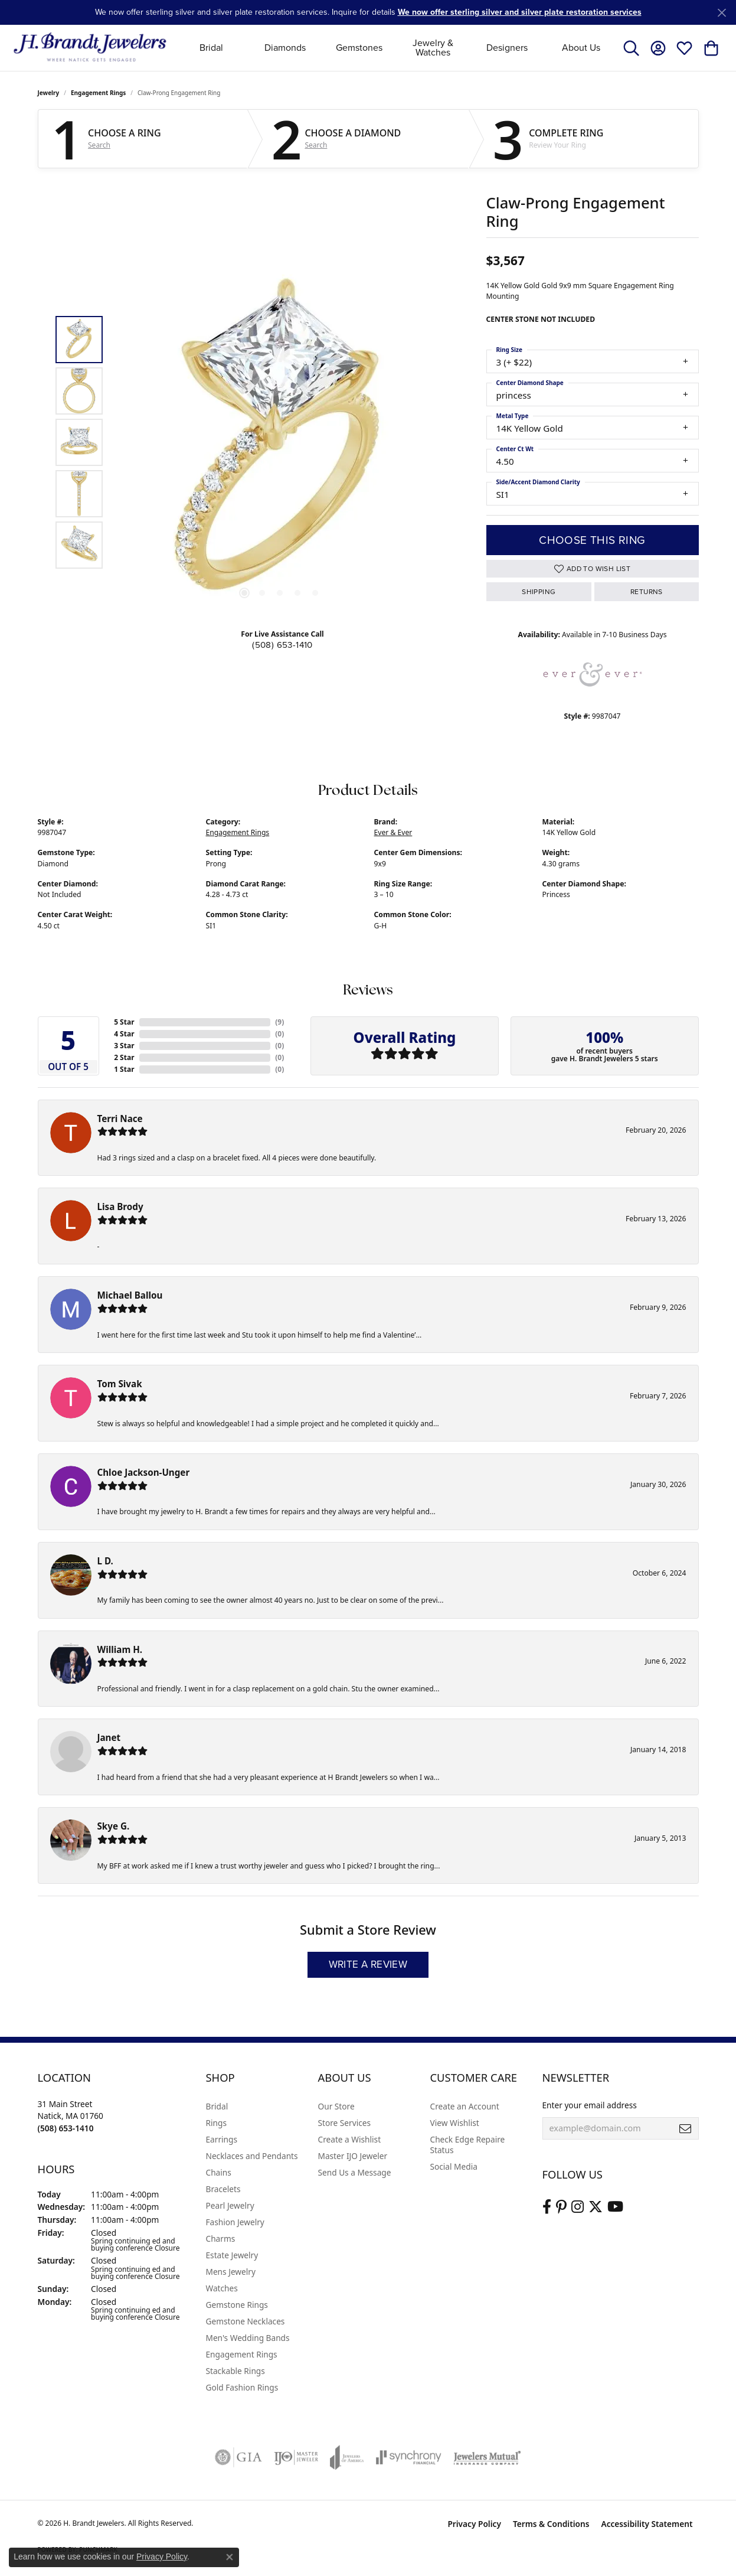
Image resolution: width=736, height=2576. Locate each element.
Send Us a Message (354, 2172)
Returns (646, 591)
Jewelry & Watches (433, 47)
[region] (280, 442)
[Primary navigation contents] (396, 47)
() (279, 1022)
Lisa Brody (120, 1206)
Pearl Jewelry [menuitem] (230, 2205)
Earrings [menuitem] (222, 2139)
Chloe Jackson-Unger (143, 1472)
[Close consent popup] (229, 2557)
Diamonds (285, 47)
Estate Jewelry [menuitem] (232, 2255)
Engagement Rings (98, 93)
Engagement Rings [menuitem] (241, 2354)
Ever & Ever (393, 832)
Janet (109, 1737)
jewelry (49, 93)
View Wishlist (454, 2122)
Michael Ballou (130, 1295)
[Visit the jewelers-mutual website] (487, 2457)
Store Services (344, 2122)
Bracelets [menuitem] (223, 2189)
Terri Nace (120, 1118)
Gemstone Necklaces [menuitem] (245, 2321)
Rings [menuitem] (216, 2122)
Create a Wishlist (349, 2139)
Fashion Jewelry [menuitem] (235, 2222)
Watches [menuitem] (222, 2288)
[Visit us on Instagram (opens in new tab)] (577, 2207)
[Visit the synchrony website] (408, 2457)
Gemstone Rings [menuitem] (237, 2304)
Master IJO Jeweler (353, 2155)
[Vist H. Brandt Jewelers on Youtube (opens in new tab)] (615, 2207)
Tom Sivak (119, 1384)
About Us (581, 47)
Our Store (336, 2106)
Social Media (453, 2166)
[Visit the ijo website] (296, 2457)
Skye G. (113, 1826)
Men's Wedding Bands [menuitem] (248, 2337)
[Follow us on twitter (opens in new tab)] (595, 2207)
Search (99, 145)
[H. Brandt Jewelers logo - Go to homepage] (90, 47)
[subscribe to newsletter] (685, 2128)
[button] (631, 48)
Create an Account (464, 2106)
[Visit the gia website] (238, 2457)
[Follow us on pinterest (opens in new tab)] (561, 2207)
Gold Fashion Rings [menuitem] (242, 2387)
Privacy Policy (474, 2523)
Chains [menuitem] (218, 2172)
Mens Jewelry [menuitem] (231, 2271)
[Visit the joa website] (347, 2457)
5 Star (124, 1022)
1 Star (124, 1069)
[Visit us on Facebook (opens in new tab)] (546, 2207)
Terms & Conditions (551, 2523)
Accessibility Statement (646, 2523)
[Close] (721, 12)
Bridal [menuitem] (217, 2106)
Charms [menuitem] (220, 2238)
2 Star (124, 1057)
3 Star (124, 1046)
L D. (105, 1561)
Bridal (211, 47)
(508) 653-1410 (282, 644)
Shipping (538, 591)
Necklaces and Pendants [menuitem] (252, 2155)
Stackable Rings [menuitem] (235, 2370)
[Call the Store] (66, 2128)
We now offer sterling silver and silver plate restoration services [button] (520, 12)
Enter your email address (589, 2105)
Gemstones (359, 47)
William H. (120, 1649)
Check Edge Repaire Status (467, 2145)
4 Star (124, 1034)
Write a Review (368, 1964)
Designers (507, 47)
